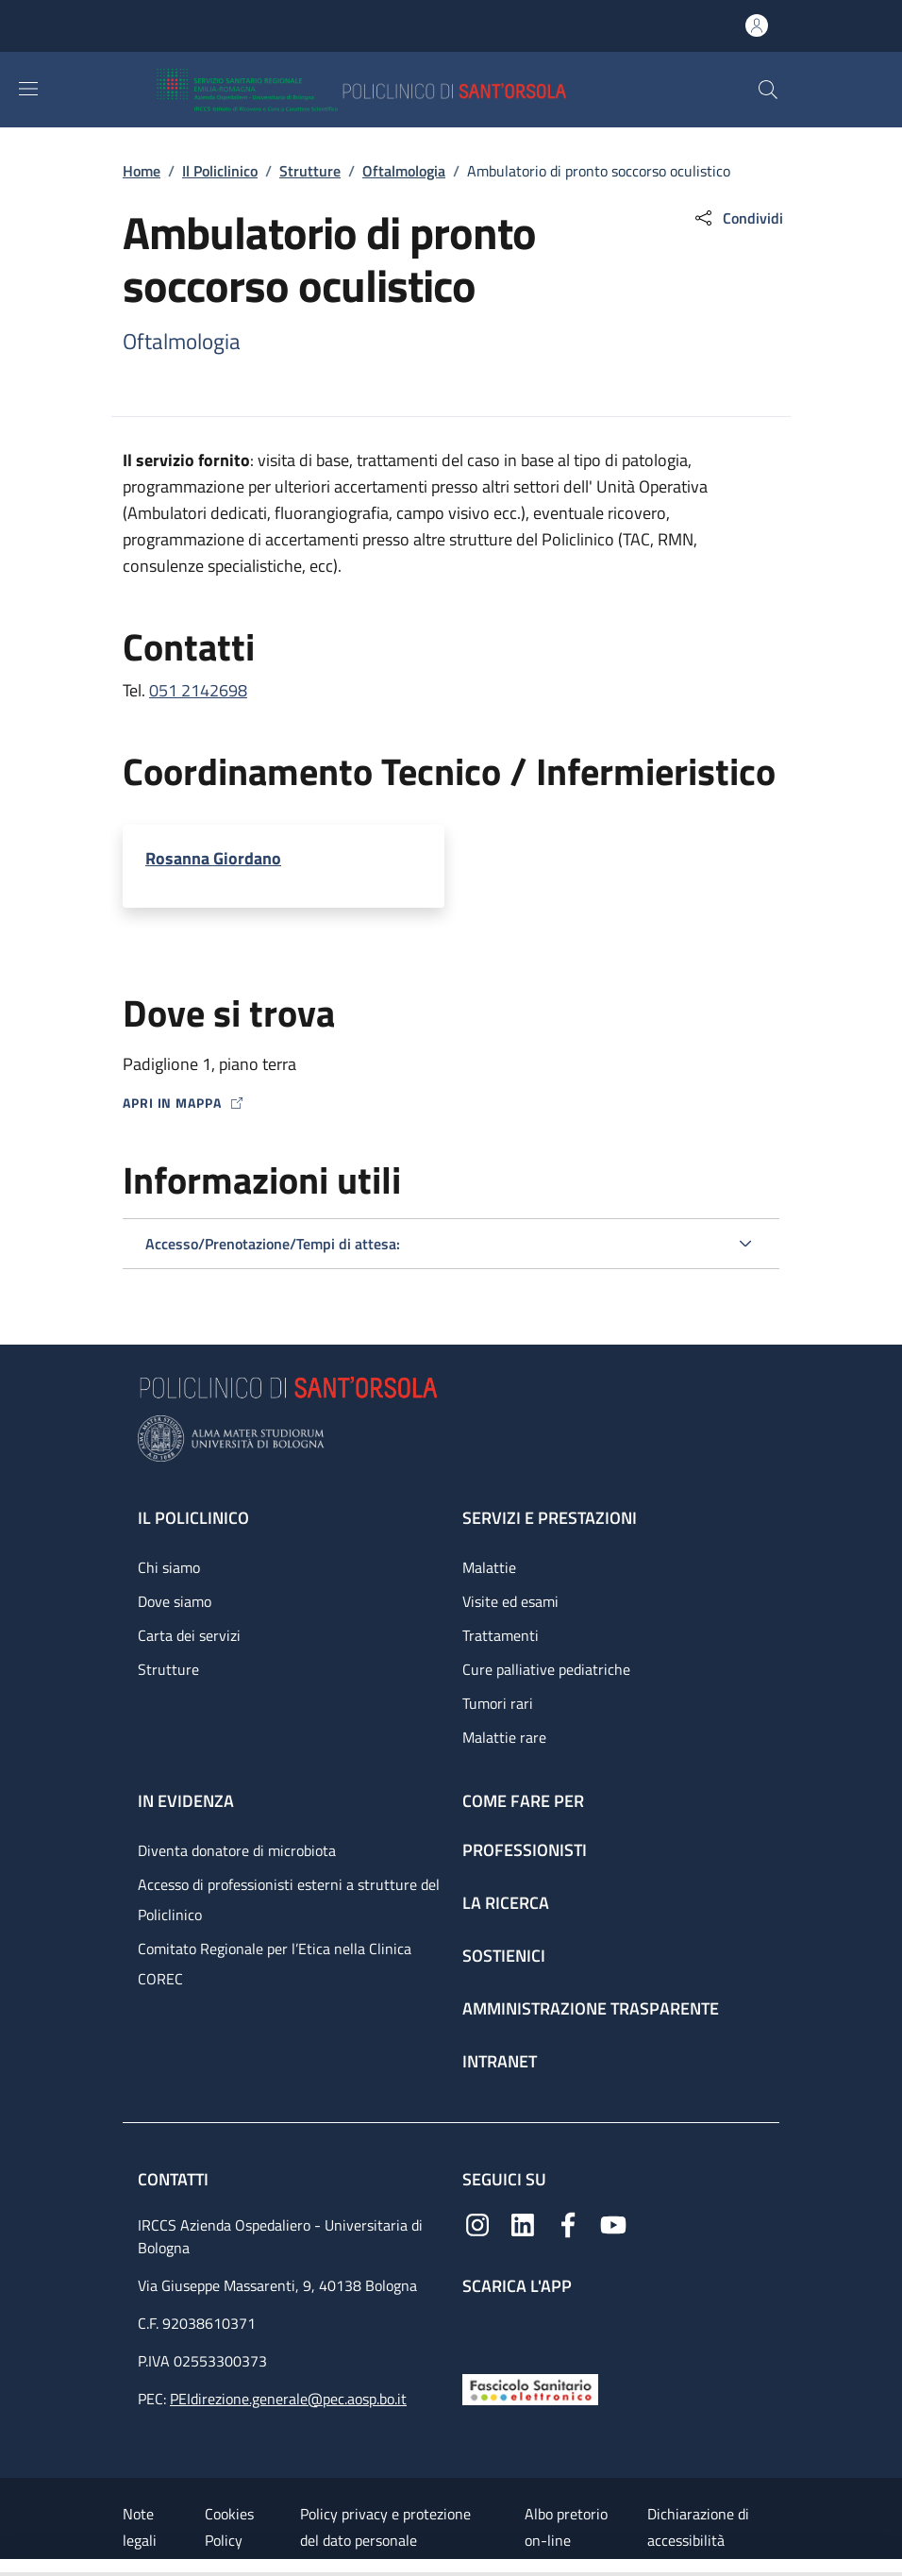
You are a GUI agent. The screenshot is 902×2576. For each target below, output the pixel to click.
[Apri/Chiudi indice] (9, 2567)
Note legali (140, 2526)
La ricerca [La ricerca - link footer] (505, 1902)
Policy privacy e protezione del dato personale (385, 2526)
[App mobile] (477, 2330)
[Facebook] (568, 2223)
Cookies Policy (229, 2526)
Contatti (175, 2179)
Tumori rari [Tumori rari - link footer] (497, 1703)
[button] (768, 89)
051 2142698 (198, 690)
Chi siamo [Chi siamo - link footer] (169, 1567)
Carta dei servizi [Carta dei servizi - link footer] (189, 1635)
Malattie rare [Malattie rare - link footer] (504, 1737)
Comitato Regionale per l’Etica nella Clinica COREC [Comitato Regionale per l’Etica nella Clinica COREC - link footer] (274, 1963)
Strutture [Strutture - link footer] (168, 1669)
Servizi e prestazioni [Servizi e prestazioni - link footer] (549, 1518)
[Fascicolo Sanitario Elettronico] (530, 2387)
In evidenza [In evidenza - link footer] (186, 1801)
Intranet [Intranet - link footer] (499, 2061)
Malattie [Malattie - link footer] (489, 1567)
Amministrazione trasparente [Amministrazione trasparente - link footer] (590, 2008)
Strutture (310, 170)
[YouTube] (613, 2223)
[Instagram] (477, 2223)
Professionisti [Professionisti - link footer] (524, 1850)
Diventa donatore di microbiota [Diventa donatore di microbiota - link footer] (237, 1850)
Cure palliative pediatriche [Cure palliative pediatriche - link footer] (546, 1669)
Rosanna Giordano (213, 858)
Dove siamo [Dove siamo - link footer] (174, 1601)
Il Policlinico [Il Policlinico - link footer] (193, 1518)
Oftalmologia (403, 170)
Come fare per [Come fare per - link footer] (523, 1801)
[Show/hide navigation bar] (28, 88)
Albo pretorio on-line (566, 2526)
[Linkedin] (523, 2223)
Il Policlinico (220, 170)
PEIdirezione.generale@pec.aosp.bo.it (288, 2398)
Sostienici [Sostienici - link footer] (503, 1955)
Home (141, 170)
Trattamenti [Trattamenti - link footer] (500, 1635)
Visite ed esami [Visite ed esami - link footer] (510, 1601)
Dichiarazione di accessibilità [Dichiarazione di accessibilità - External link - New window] (698, 2526)
